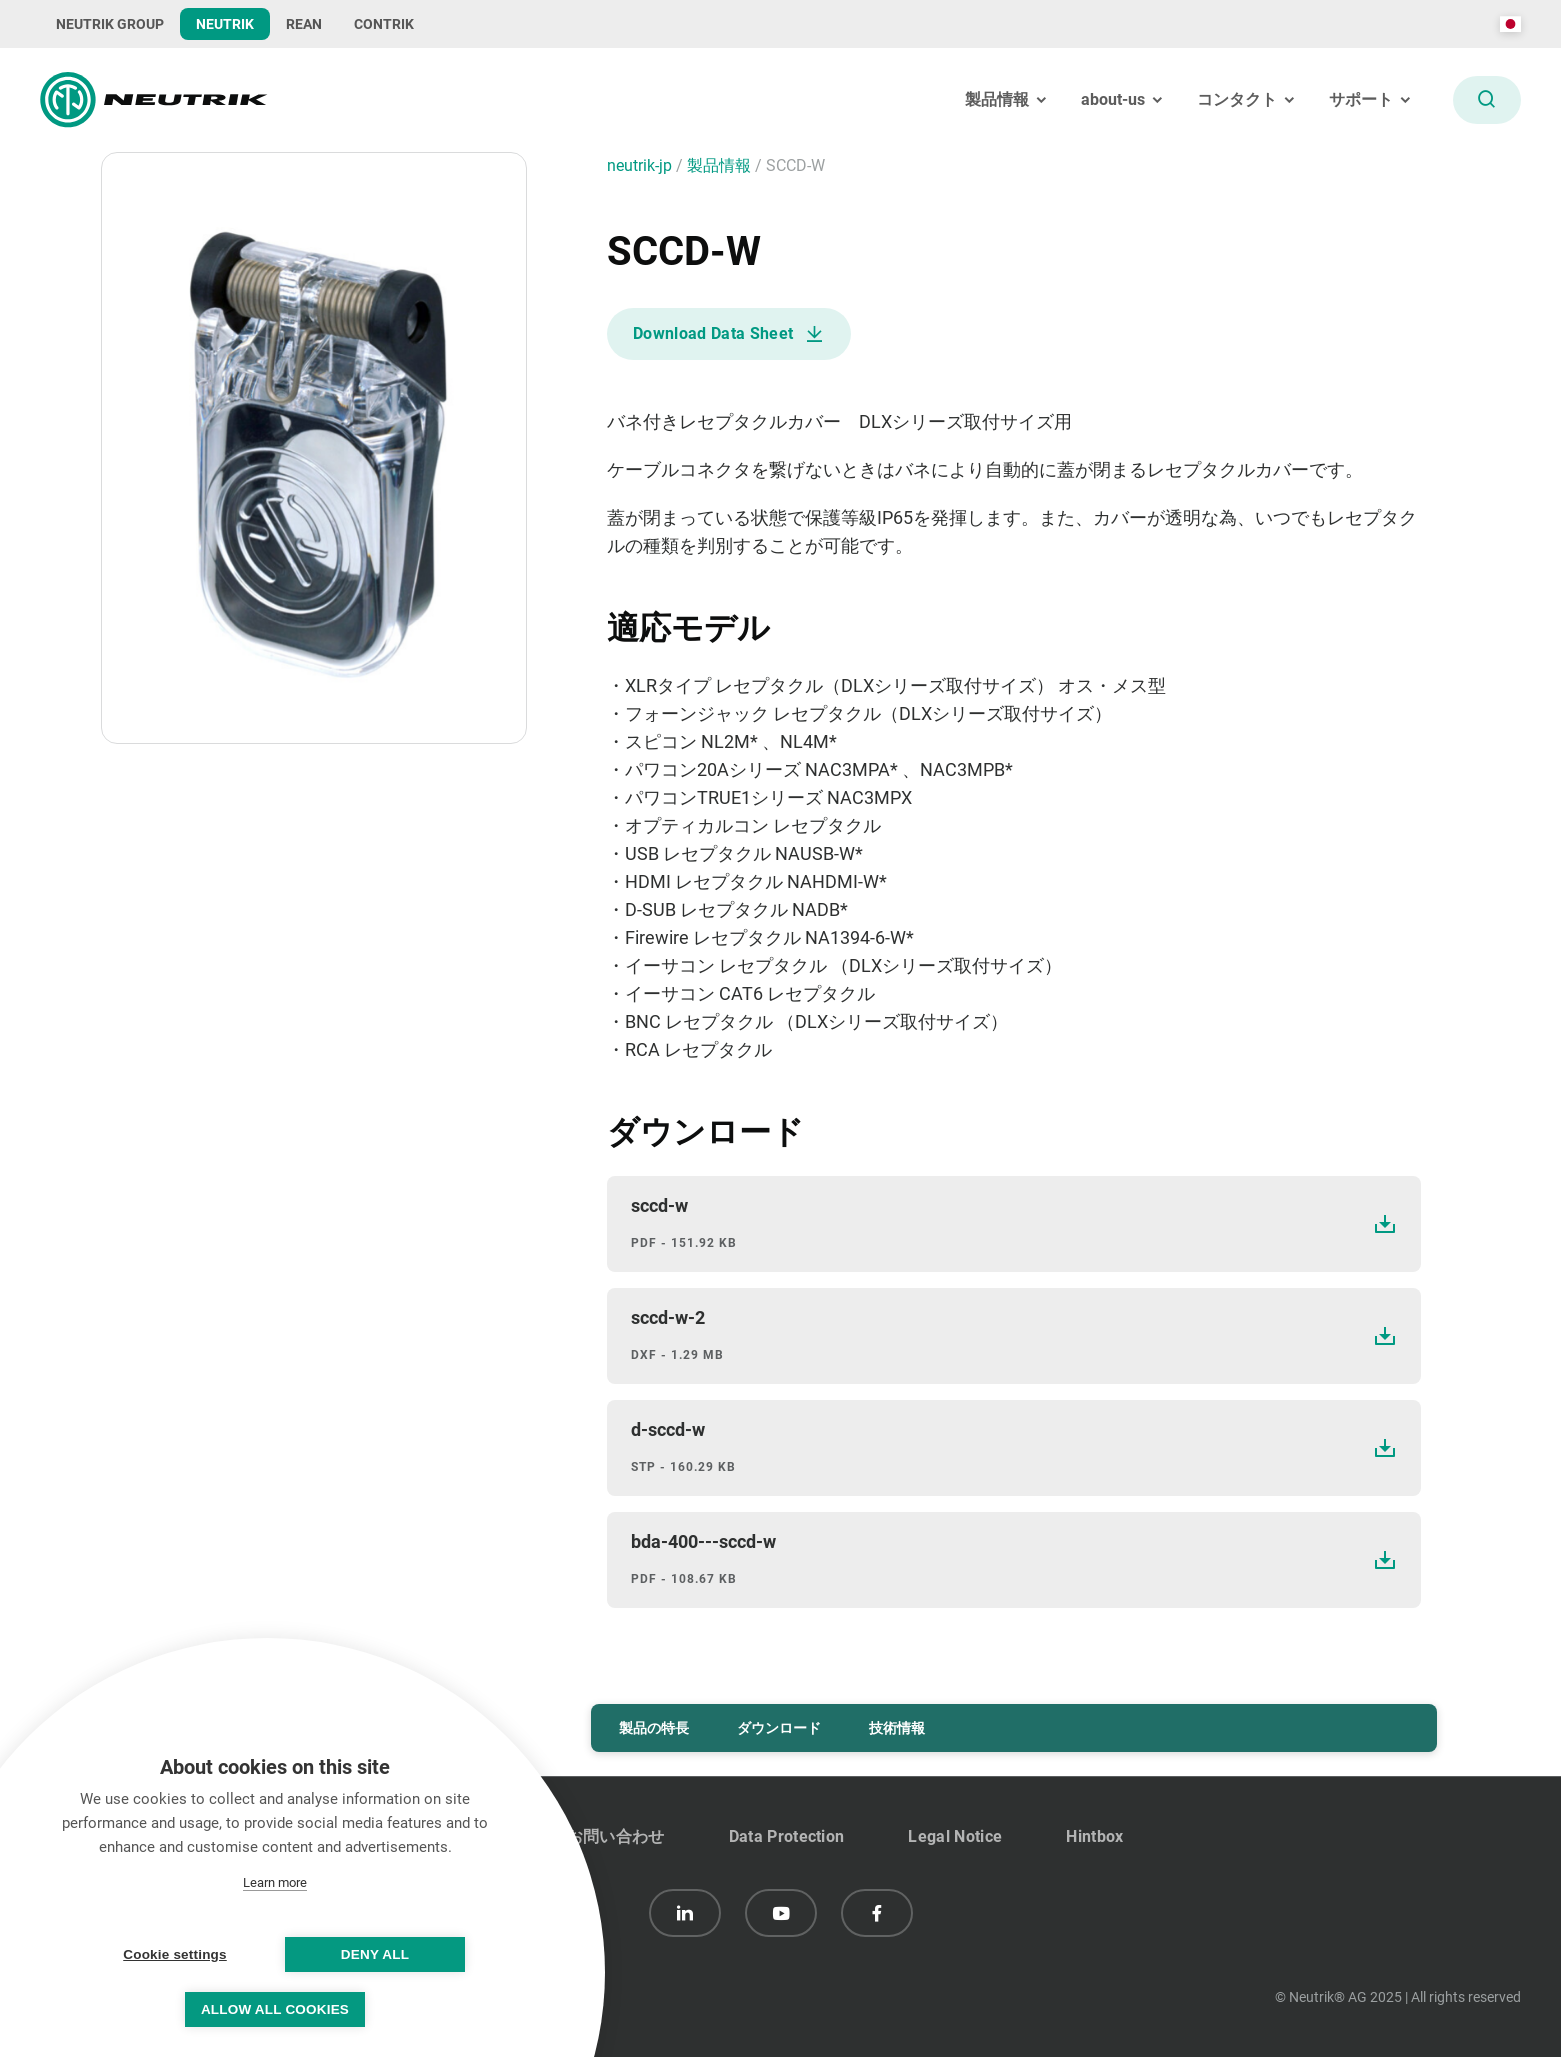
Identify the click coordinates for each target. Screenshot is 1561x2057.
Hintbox (1094, 1836)
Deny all (375, 1954)
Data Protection (787, 1836)
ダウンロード (779, 1728)
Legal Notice (955, 1836)
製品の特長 (654, 1728)
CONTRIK (384, 24)
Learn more (275, 1882)
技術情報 (897, 1728)
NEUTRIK (225, 24)
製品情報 (721, 165)
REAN (304, 24)
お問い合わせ (616, 1836)
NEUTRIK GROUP (110, 24)
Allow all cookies (275, 2009)
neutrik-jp (641, 165)
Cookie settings (175, 1954)
